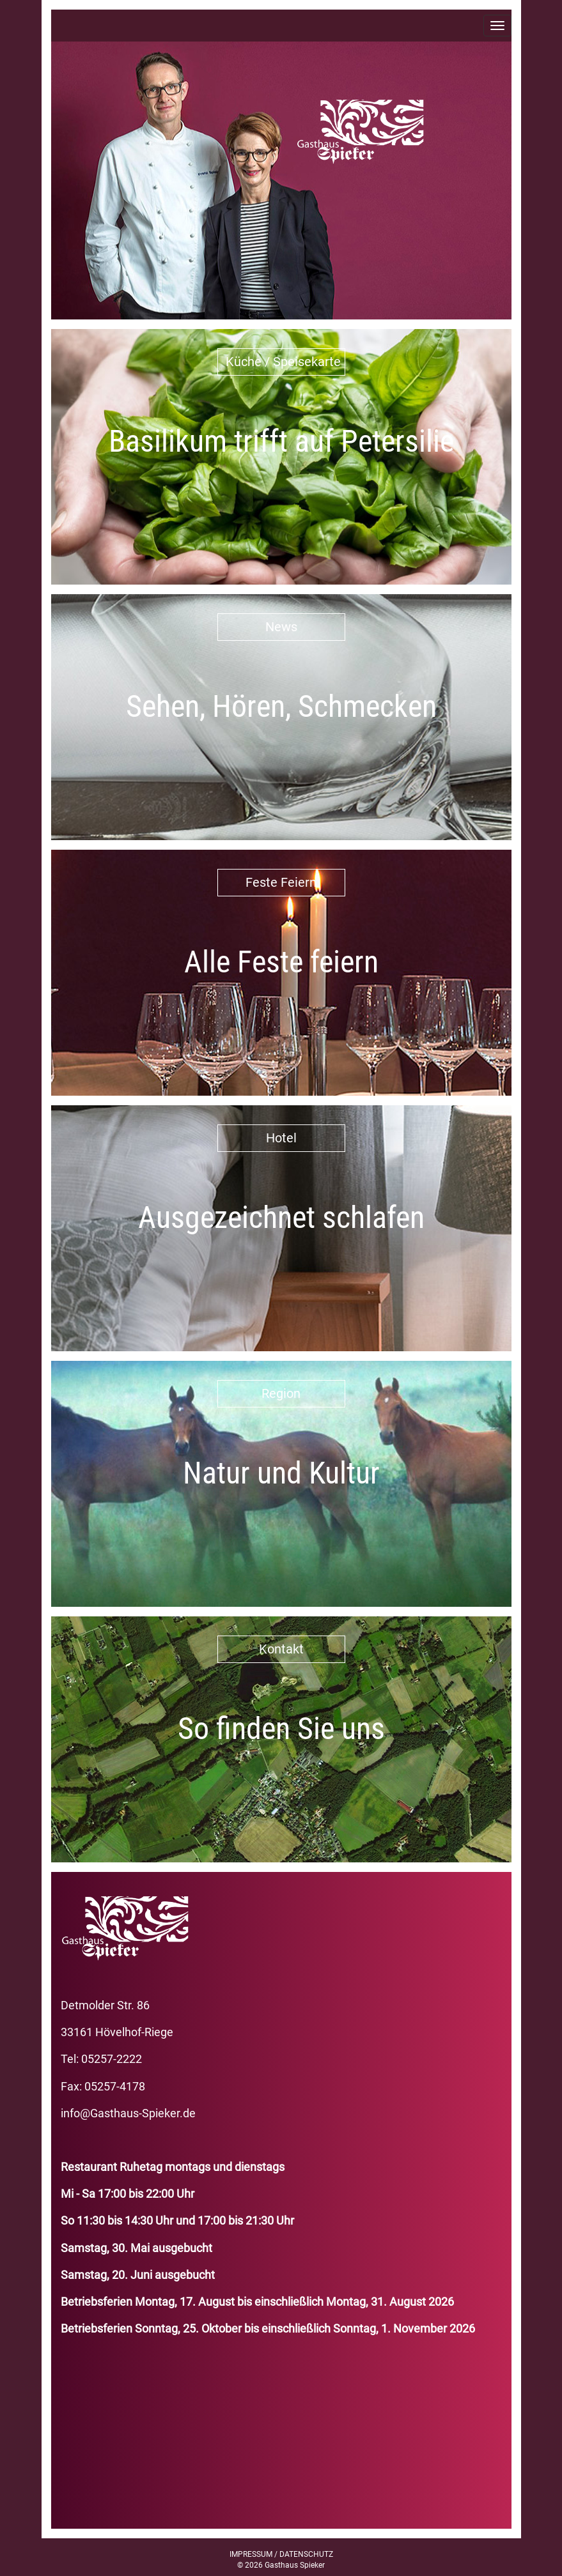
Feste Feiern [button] (281, 882)
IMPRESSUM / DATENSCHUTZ (281, 2554)
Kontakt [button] (281, 1649)
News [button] (281, 626)
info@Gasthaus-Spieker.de (128, 2113)
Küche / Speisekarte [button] (283, 361)
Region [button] (281, 1393)
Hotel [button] (281, 1138)
